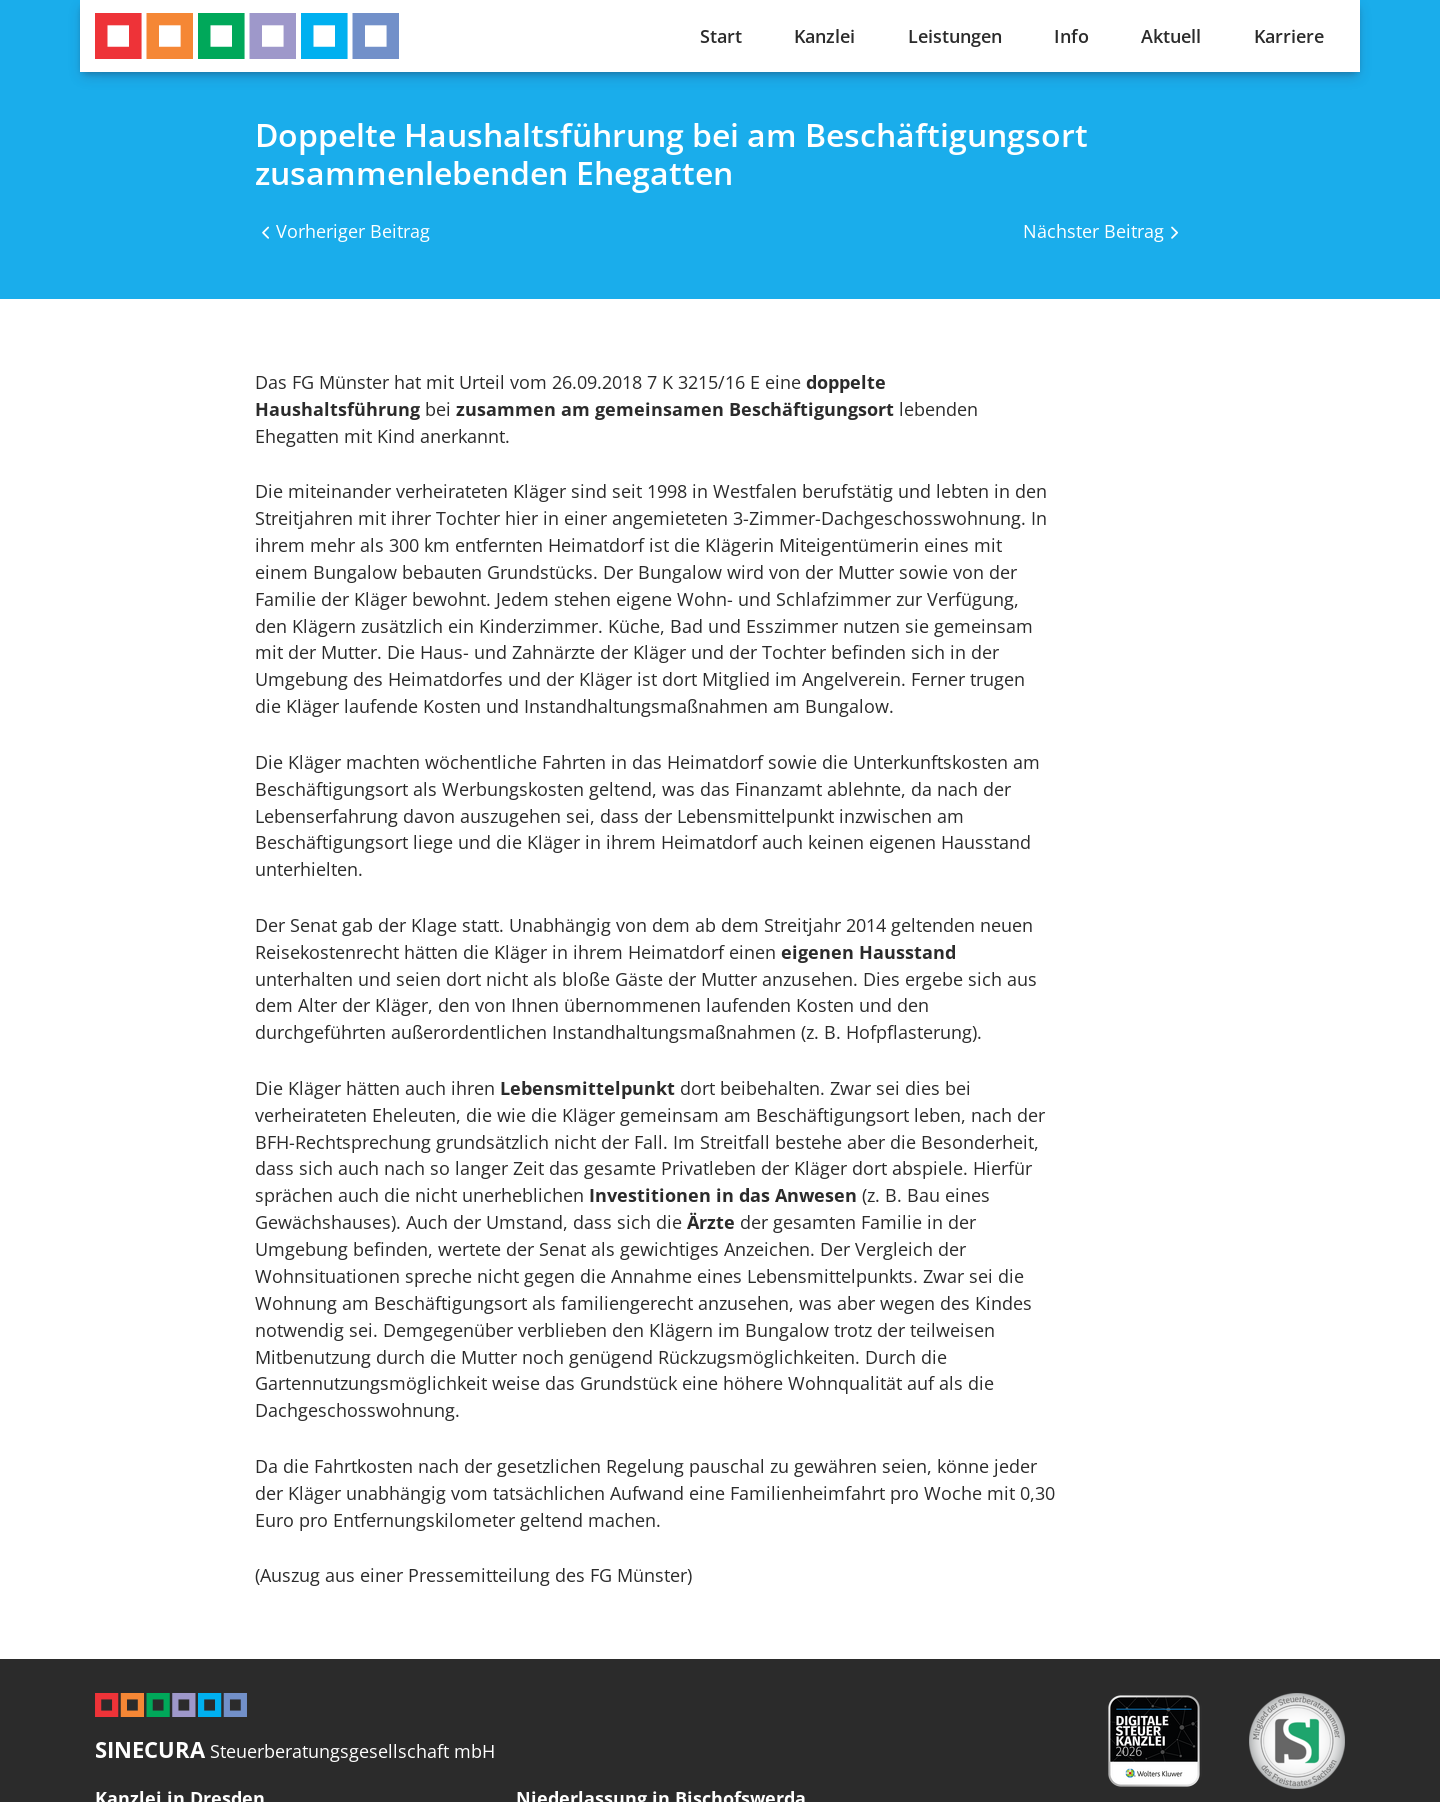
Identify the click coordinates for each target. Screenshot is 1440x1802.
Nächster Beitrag (1093, 231)
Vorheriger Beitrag (353, 231)
